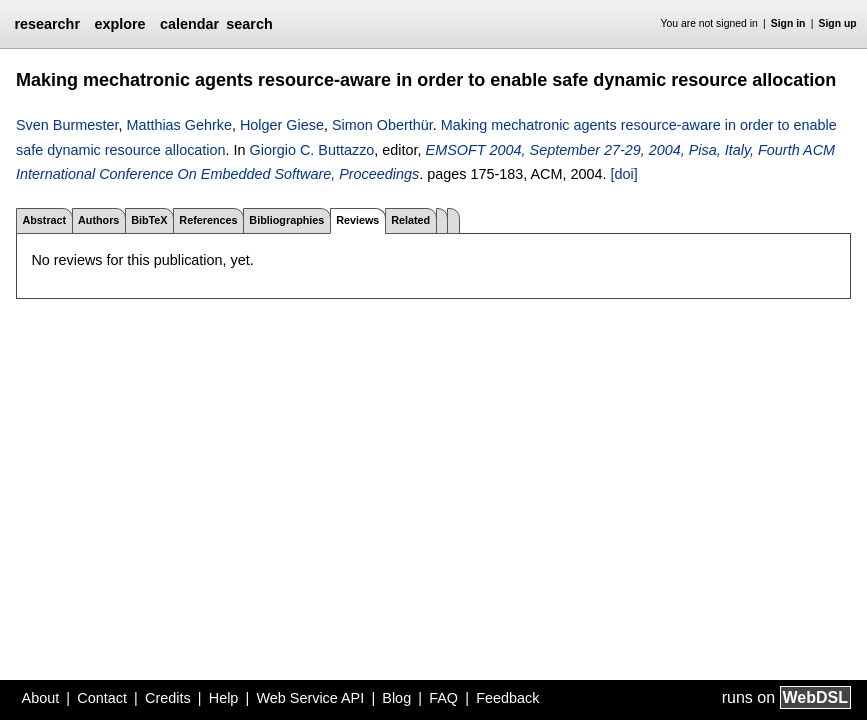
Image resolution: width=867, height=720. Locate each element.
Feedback (507, 698)
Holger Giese (282, 125)
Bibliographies (286, 220)
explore (119, 24)
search (249, 24)
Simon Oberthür (382, 125)
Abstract (44, 220)
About (41, 698)
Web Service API (310, 698)
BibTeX (149, 220)
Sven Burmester (67, 125)
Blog (396, 698)
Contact (102, 698)
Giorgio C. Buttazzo (312, 150)
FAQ (443, 698)
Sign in (788, 23)
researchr (47, 24)
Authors (98, 220)
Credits (168, 698)
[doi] (623, 174)
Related (410, 220)
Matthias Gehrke (179, 125)
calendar (189, 24)
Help (224, 698)
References (208, 220)
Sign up (838, 23)
